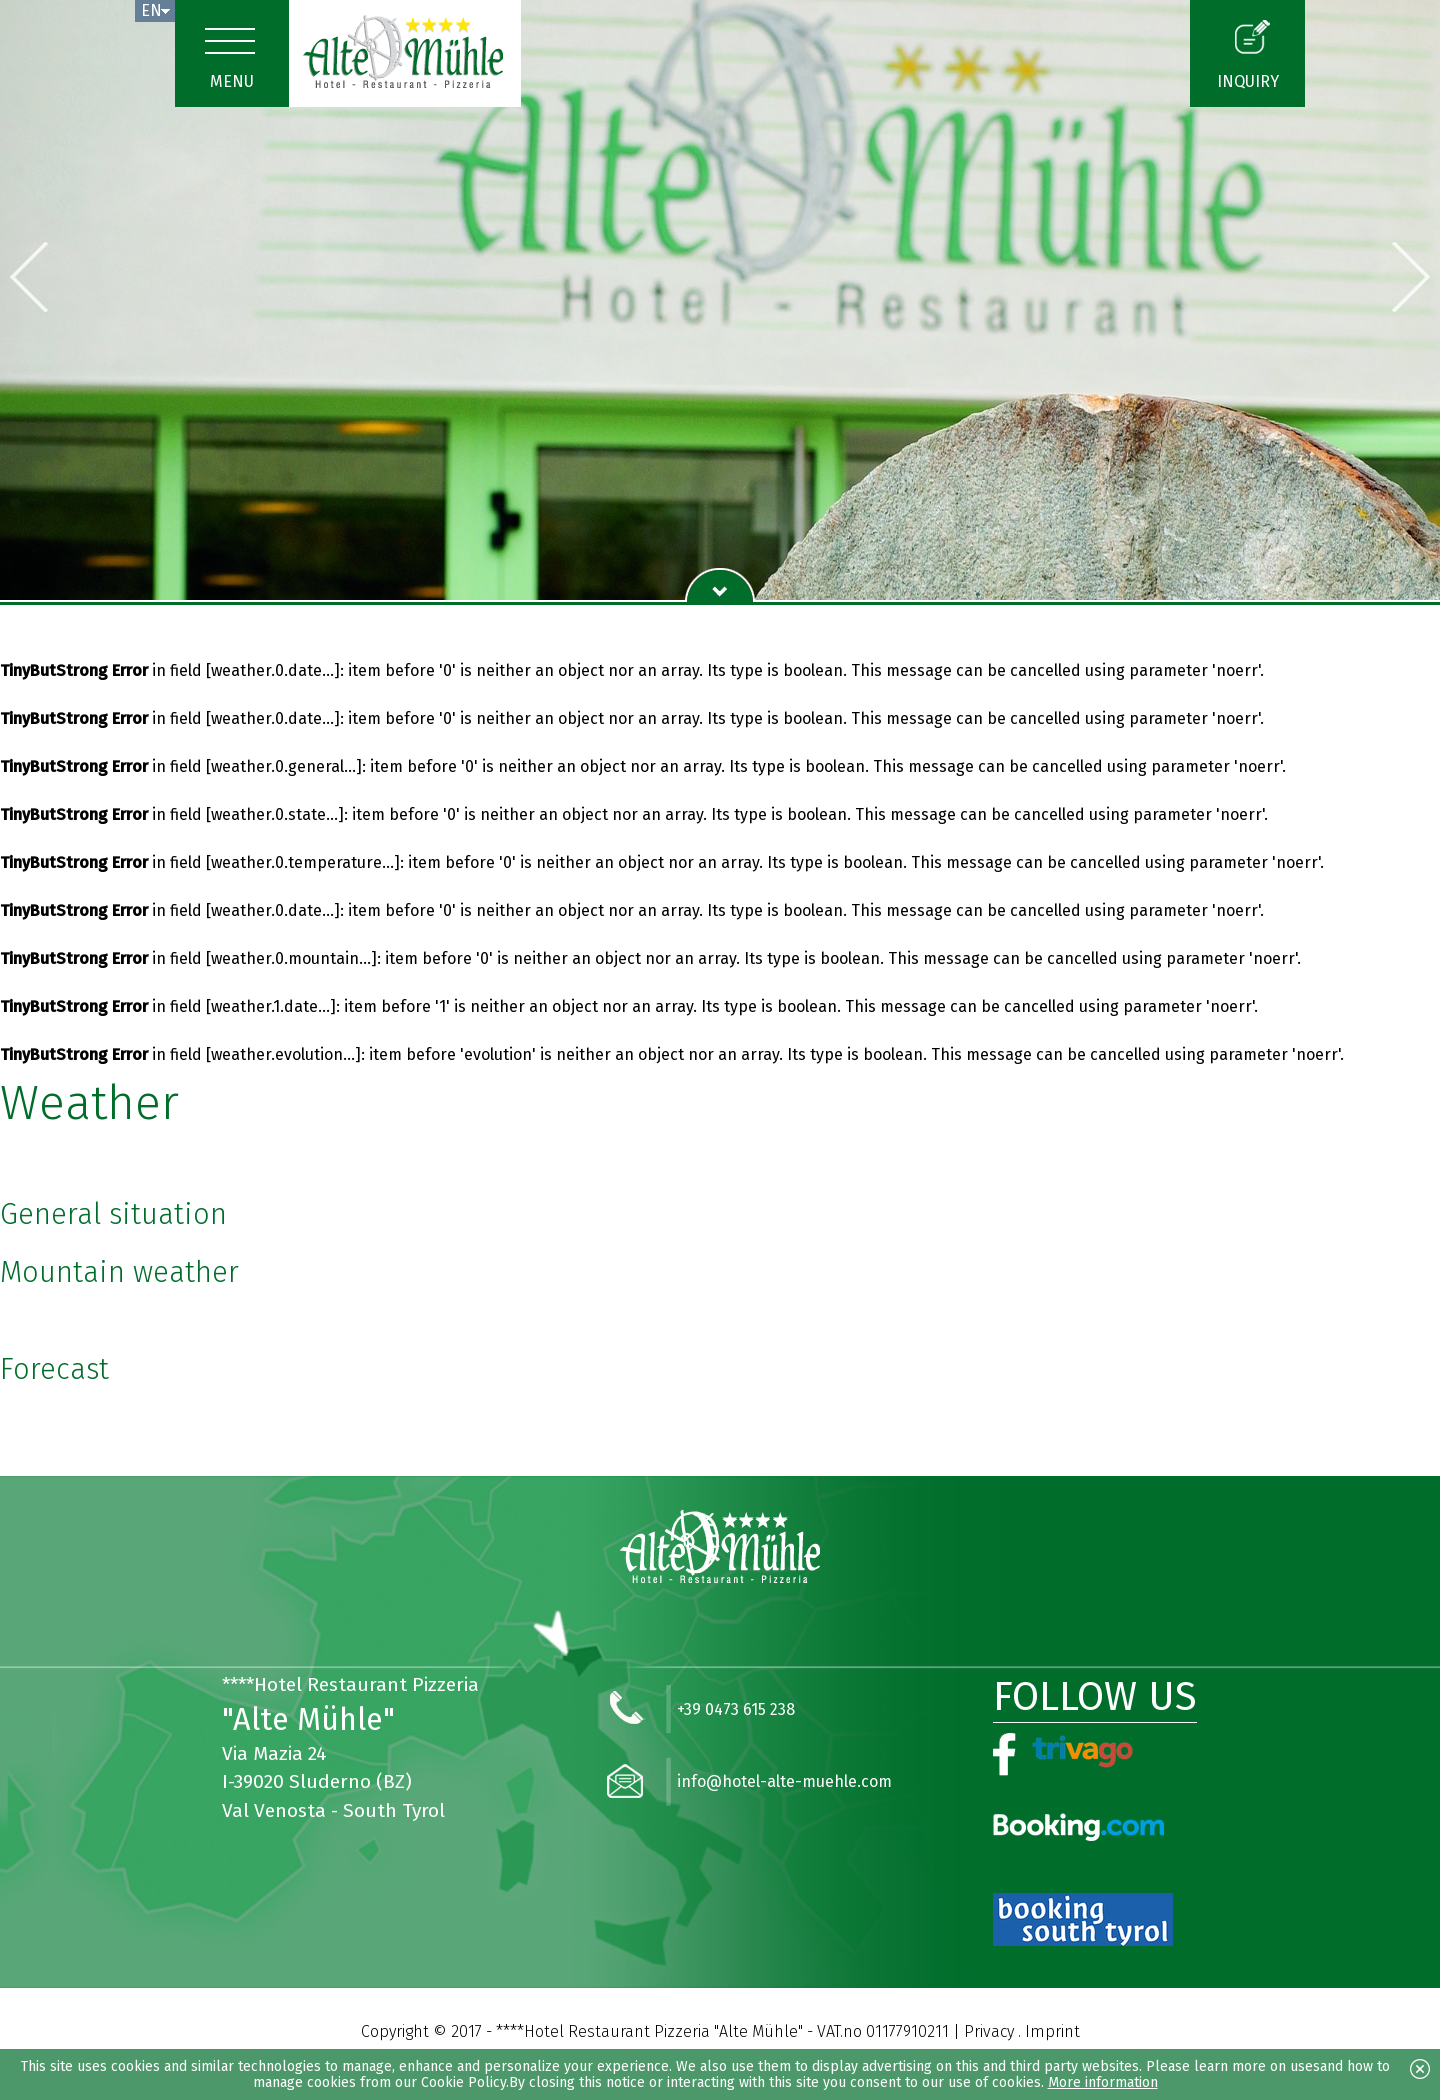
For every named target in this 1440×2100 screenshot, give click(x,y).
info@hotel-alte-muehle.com (784, 1781)
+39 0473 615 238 (736, 1709)
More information (1103, 2082)
